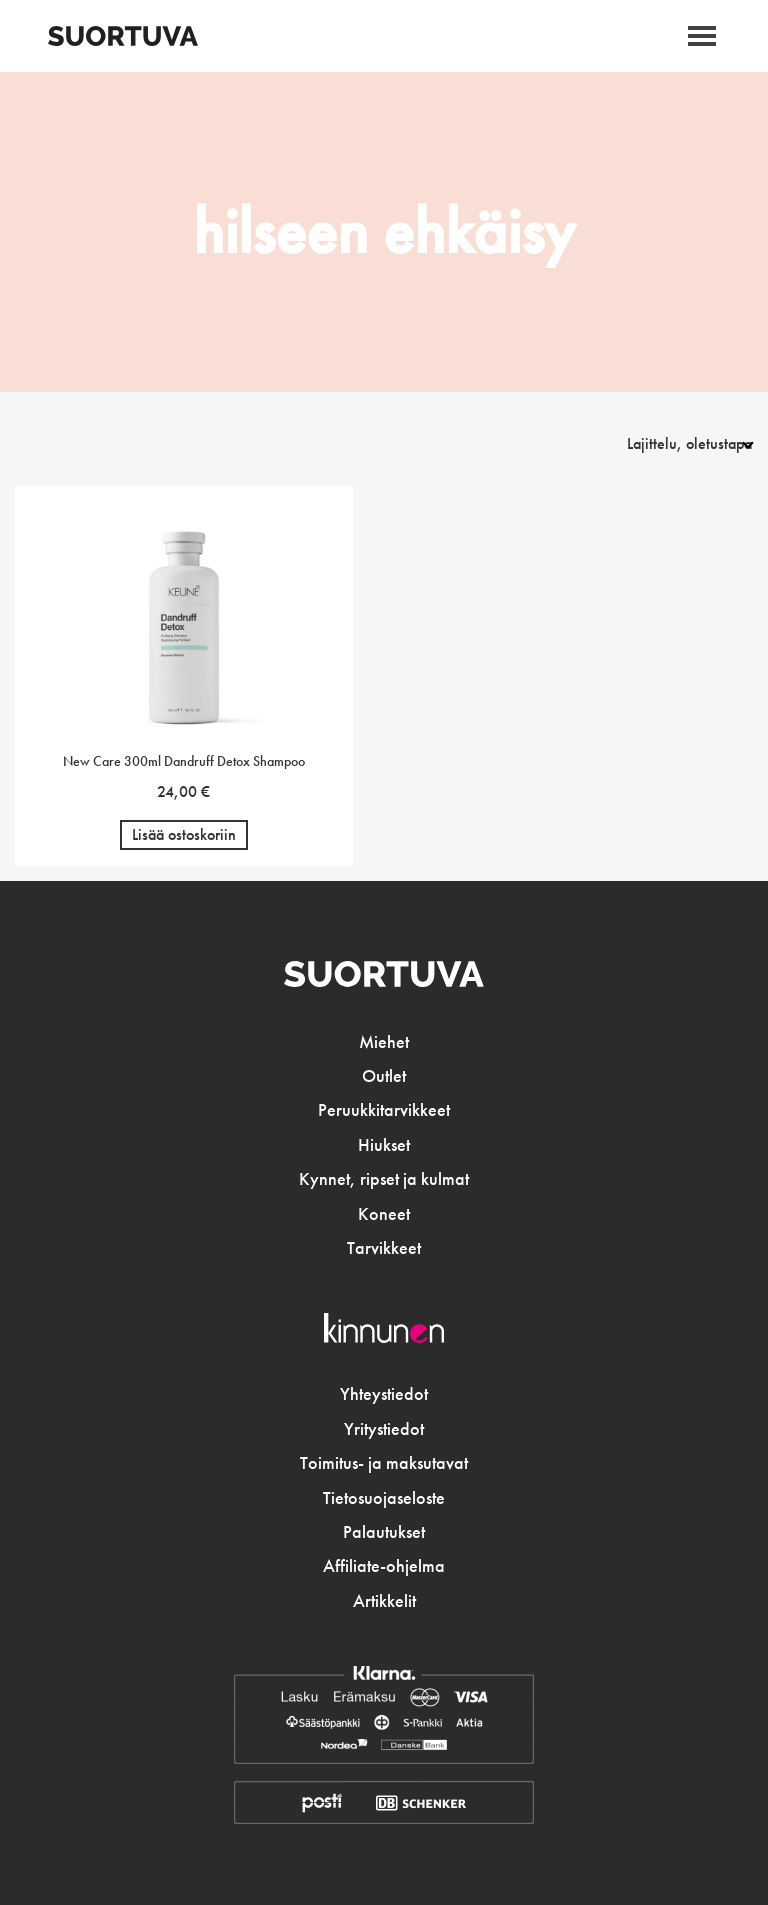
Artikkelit (384, 1601)
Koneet (384, 1214)
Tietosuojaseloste (384, 1498)
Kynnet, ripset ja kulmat (384, 1179)
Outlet (384, 1076)
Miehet (384, 1042)
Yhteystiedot (384, 1394)
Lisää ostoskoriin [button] (184, 834)
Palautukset (384, 1532)
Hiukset (384, 1145)
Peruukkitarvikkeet (384, 1110)
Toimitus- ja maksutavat (384, 1463)
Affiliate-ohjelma (384, 1566)
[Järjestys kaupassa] (666, 443)
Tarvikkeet (384, 1248)
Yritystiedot (384, 1429)
